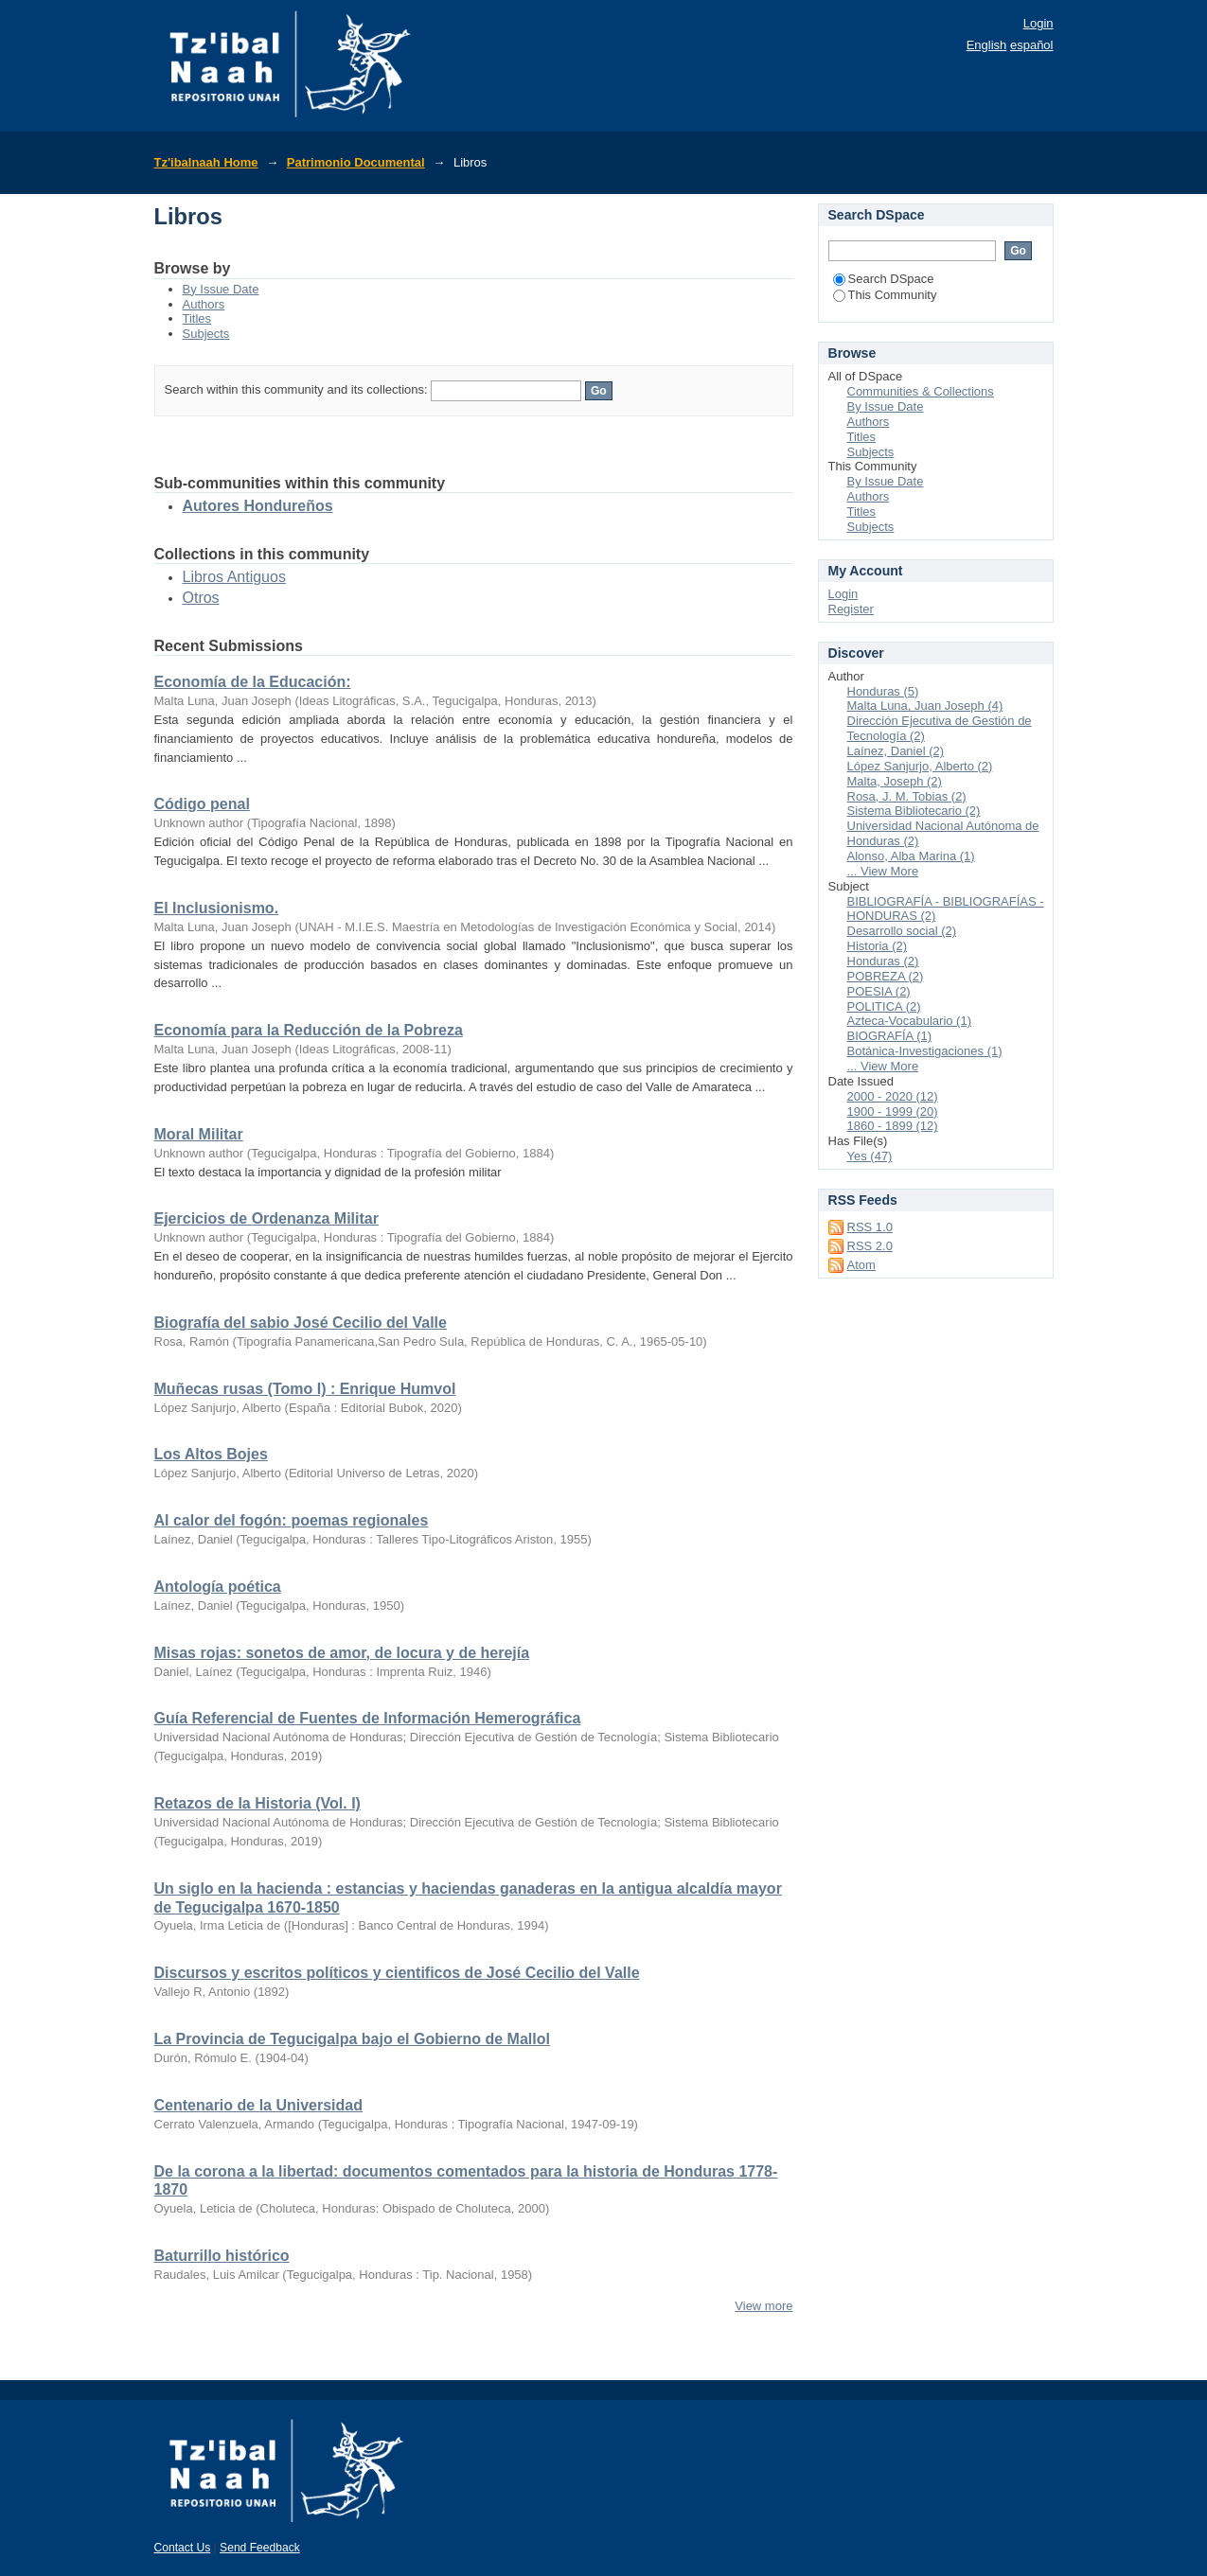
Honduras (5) (883, 691)
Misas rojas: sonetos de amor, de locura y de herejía (342, 1653)
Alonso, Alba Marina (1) (911, 856)
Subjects (206, 333)
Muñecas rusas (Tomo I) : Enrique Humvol (305, 1389)
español (1032, 45)
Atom (861, 1265)
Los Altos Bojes (211, 1454)
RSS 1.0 (870, 1227)
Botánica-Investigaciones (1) (925, 1051)
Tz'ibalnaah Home (206, 162)
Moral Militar (198, 1134)
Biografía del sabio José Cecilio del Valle (300, 1322)
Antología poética (217, 1587)
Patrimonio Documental (356, 162)
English (987, 45)
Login (1038, 23)
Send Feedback (260, 2547)
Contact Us (182, 2547)
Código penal (202, 804)
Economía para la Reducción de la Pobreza (308, 1030)
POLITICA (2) (884, 1006)
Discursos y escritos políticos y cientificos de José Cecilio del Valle (397, 1973)
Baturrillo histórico (222, 2256)
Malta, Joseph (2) (894, 781)
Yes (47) (870, 1156)
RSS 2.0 (870, 1246)
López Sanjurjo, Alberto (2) (920, 766)
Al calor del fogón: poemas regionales (291, 1520)
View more (763, 2306)
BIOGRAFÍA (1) (889, 1036)
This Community (885, 295)
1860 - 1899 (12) (892, 1126)
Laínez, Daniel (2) (896, 751)
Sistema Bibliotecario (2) (914, 810)
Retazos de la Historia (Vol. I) (257, 1803)
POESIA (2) (879, 991)
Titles (197, 318)
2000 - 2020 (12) (892, 1096)
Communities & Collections (920, 391)
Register (851, 609)
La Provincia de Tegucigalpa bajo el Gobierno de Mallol (352, 2039)
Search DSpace (883, 279)
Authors (204, 304)
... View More (883, 871)
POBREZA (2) (885, 976)
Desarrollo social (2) (902, 931)
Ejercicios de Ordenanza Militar (266, 1218)
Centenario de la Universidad (259, 2105)
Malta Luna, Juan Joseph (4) (925, 705)
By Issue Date (221, 289)
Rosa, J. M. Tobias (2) (907, 796)
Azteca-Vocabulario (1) (909, 1021)
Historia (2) (877, 946)
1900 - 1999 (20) (892, 1111)
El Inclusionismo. (216, 908)
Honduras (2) (883, 961)
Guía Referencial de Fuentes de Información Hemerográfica (367, 1718)
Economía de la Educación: (252, 682)
